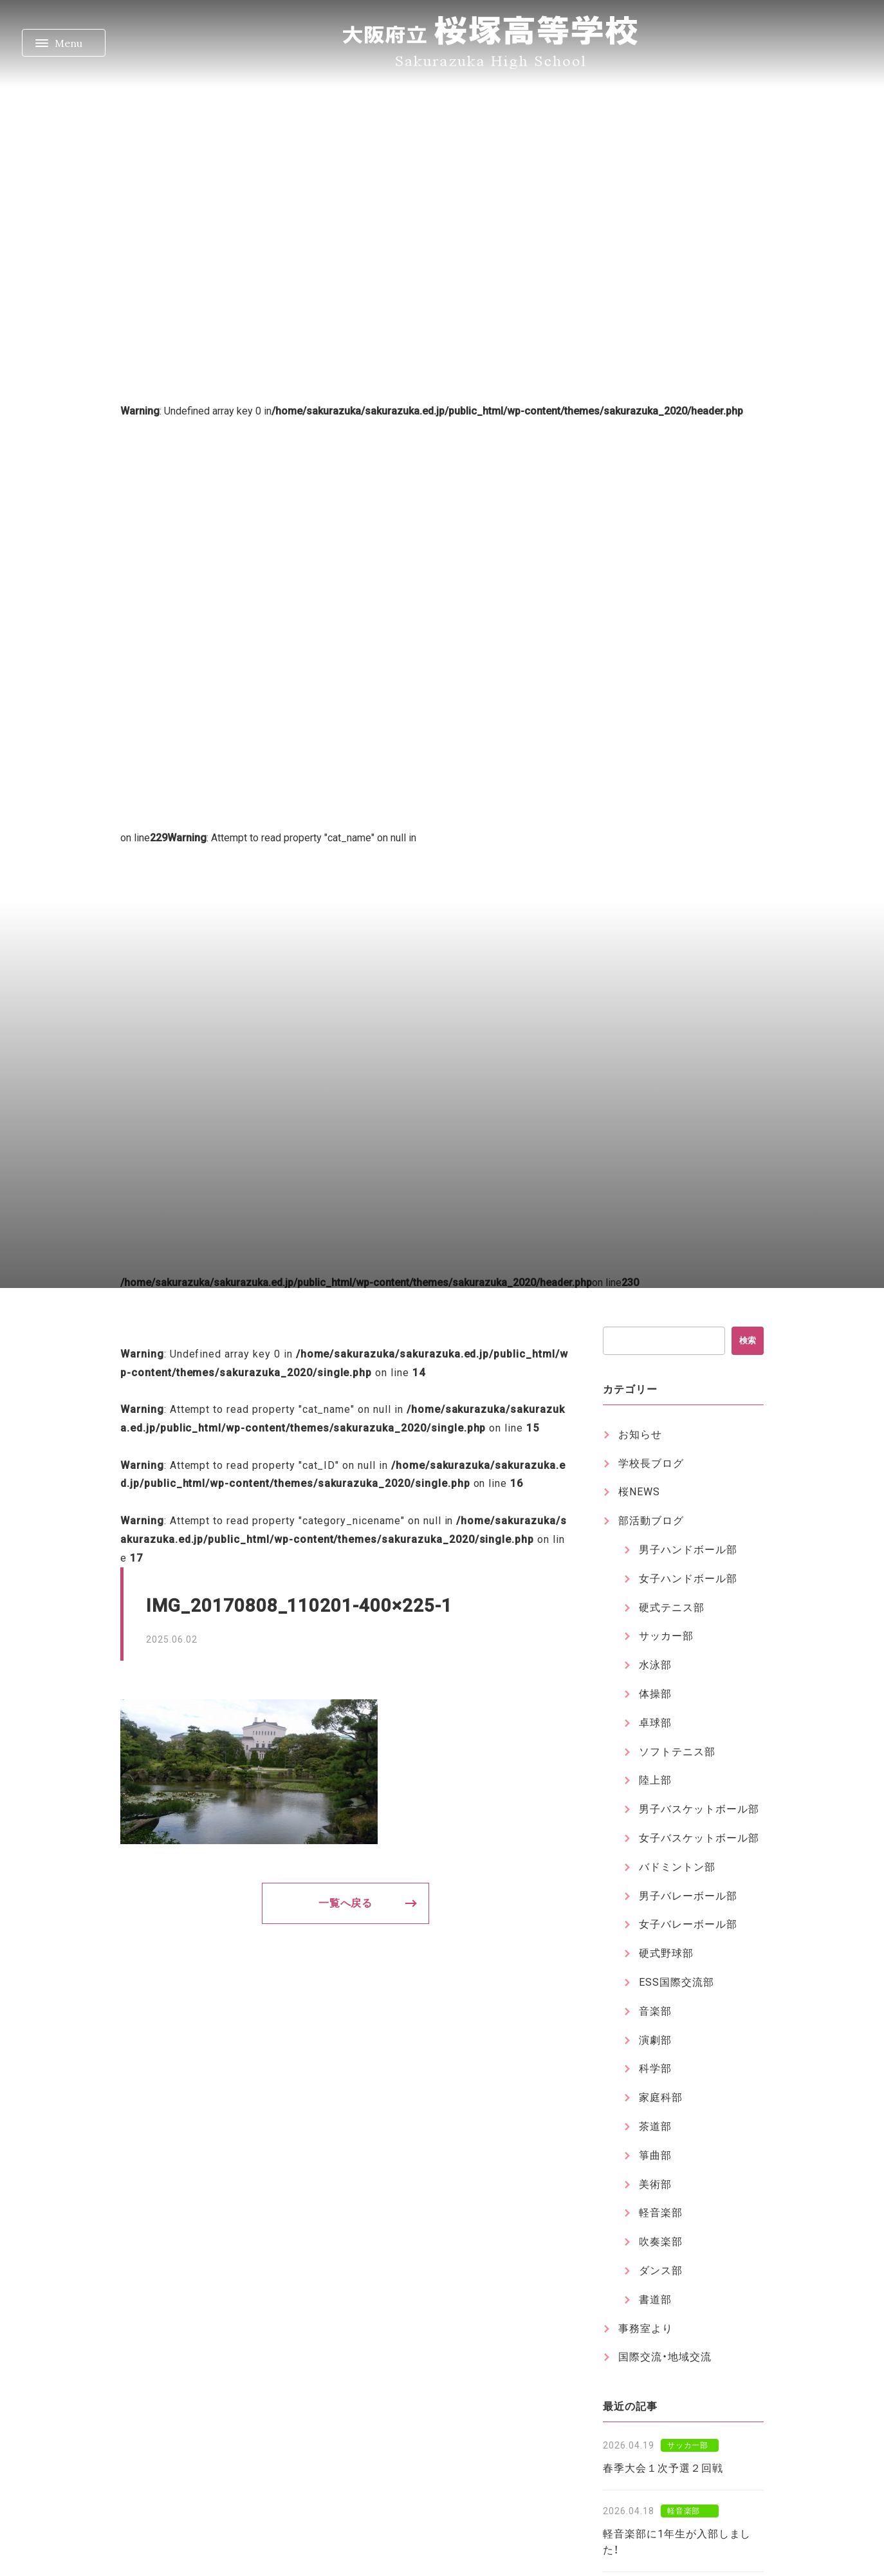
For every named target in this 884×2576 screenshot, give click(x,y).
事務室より (645, 2328)
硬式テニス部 (671, 1607)
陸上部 (655, 1780)
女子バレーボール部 (688, 1924)
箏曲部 (655, 2155)
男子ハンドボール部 (688, 1550)
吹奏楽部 (661, 2241)
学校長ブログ (651, 1463)
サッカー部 (666, 1636)
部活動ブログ (651, 1521)
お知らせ (640, 1434)
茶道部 (655, 2126)
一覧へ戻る (345, 1903)
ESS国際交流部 (676, 1982)
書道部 (655, 2299)
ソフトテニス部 (677, 1752)
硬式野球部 (666, 1953)
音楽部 (655, 2011)
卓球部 (655, 1723)
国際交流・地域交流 (665, 2357)
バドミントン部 (677, 1867)
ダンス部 (661, 2270)
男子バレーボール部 (688, 1896)
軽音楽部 (661, 2213)
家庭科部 (661, 2097)
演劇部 (655, 2040)
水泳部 (655, 1665)
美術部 (655, 2184)
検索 (747, 1340)
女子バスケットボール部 (699, 1838)
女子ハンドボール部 (688, 1579)
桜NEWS (639, 1492)
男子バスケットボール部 (699, 1809)
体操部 (655, 1694)
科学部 (655, 2068)
